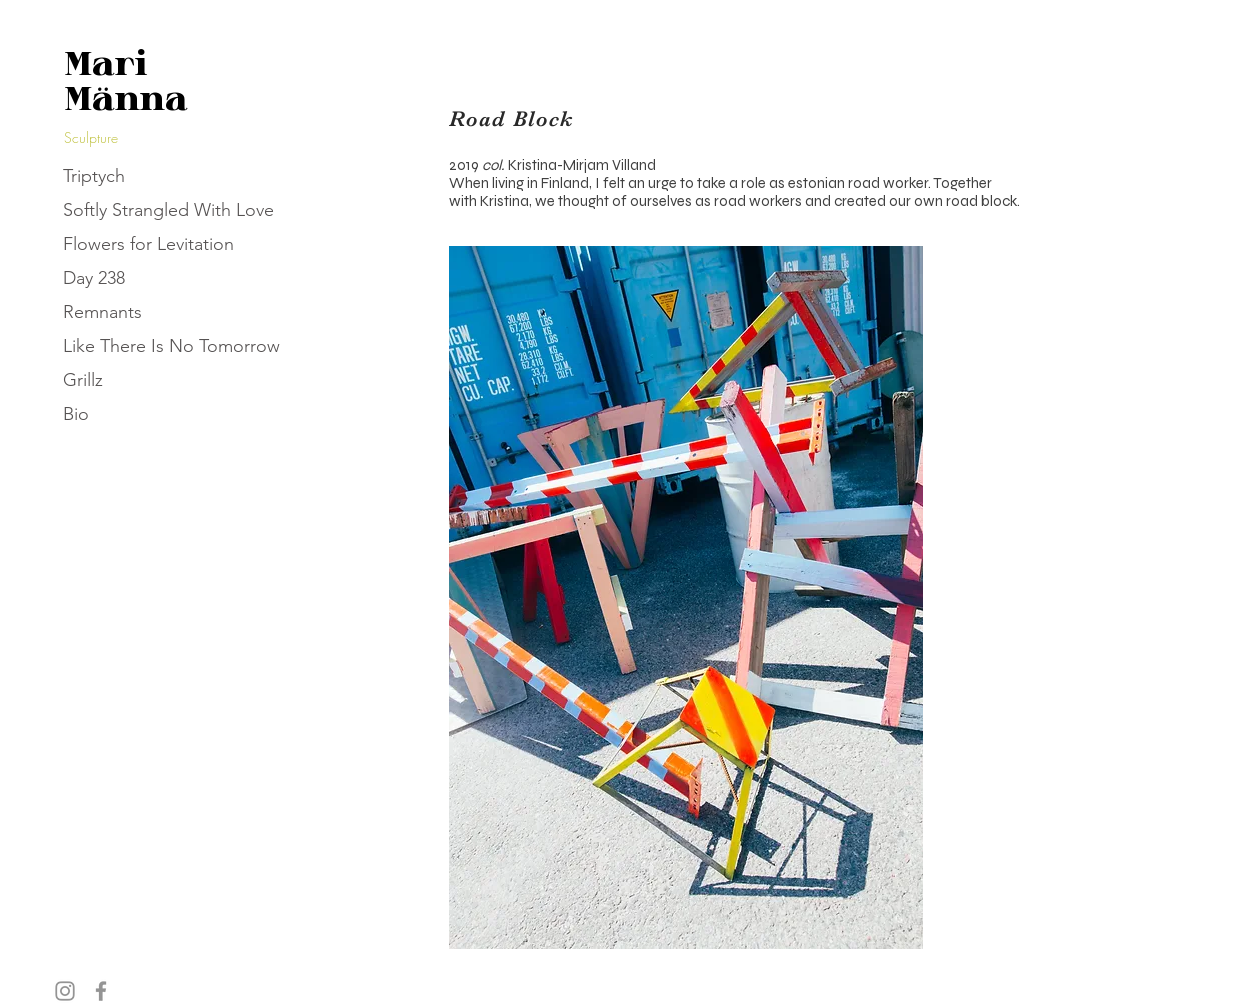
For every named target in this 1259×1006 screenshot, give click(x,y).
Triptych (94, 176)
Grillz (83, 380)
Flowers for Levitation (148, 244)
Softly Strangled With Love (168, 210)
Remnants (102, 312)
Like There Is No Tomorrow (171, 346)
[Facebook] (101, 991)
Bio (76, 414)
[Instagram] (65, 991)
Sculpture (91, 137)
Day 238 (94, 278)
